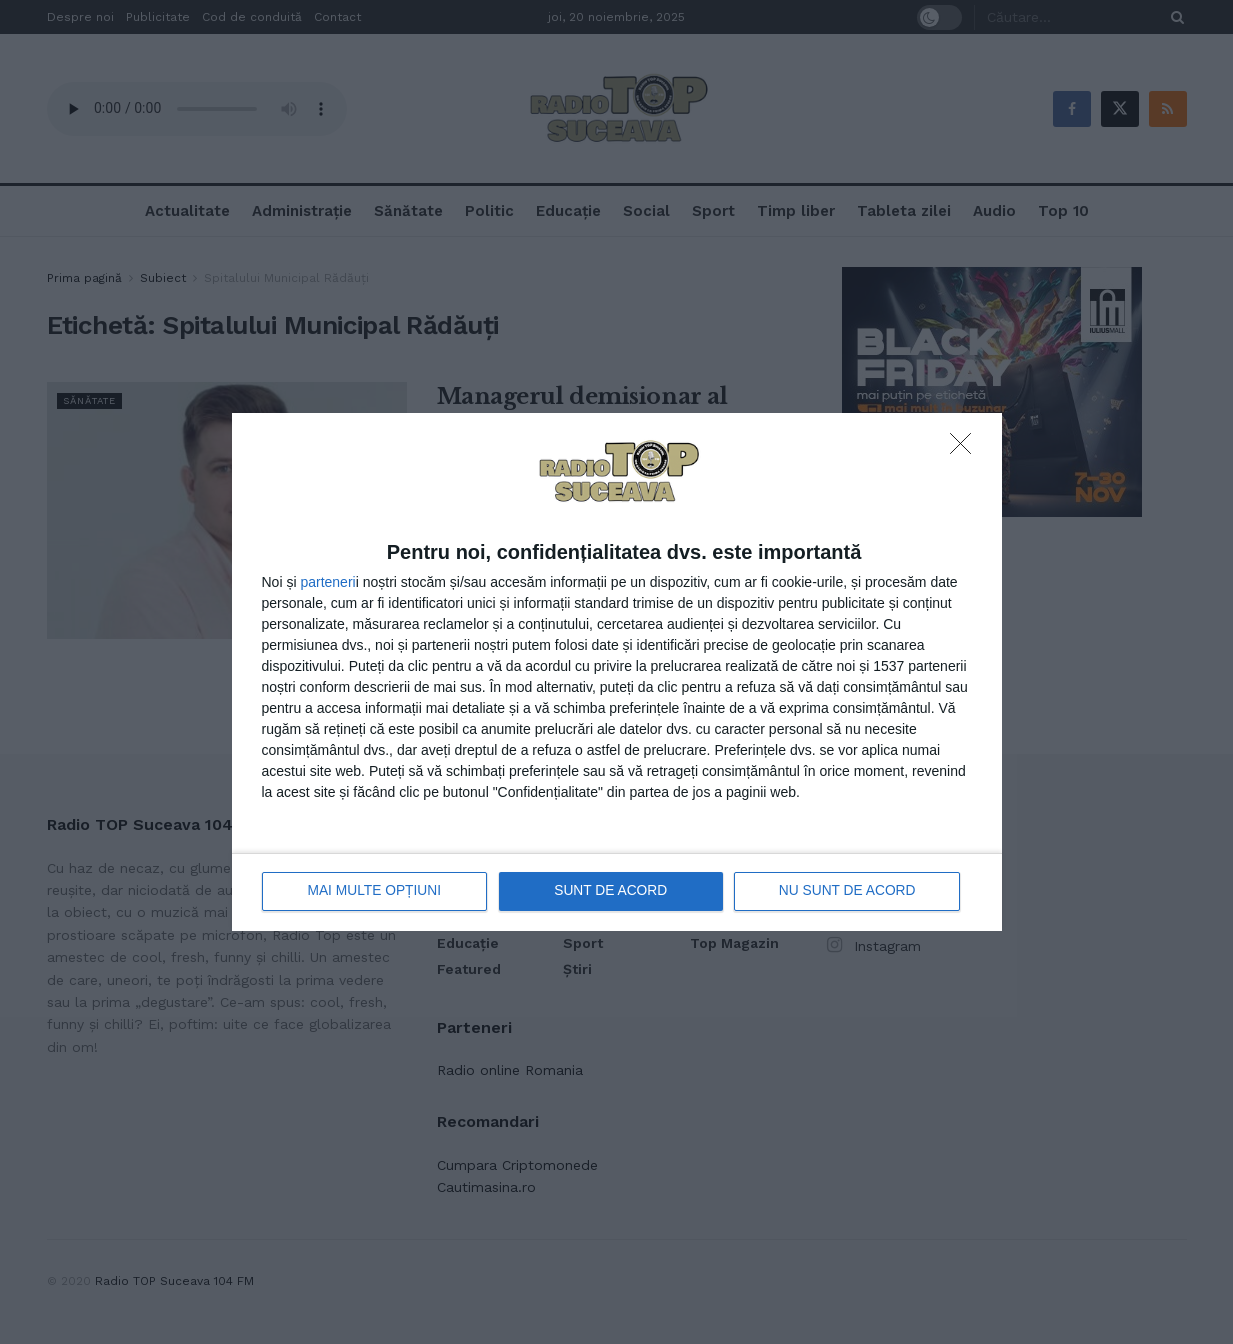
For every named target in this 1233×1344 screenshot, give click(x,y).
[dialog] (617, 672)
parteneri (327, 582)
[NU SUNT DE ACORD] (966, 450)
